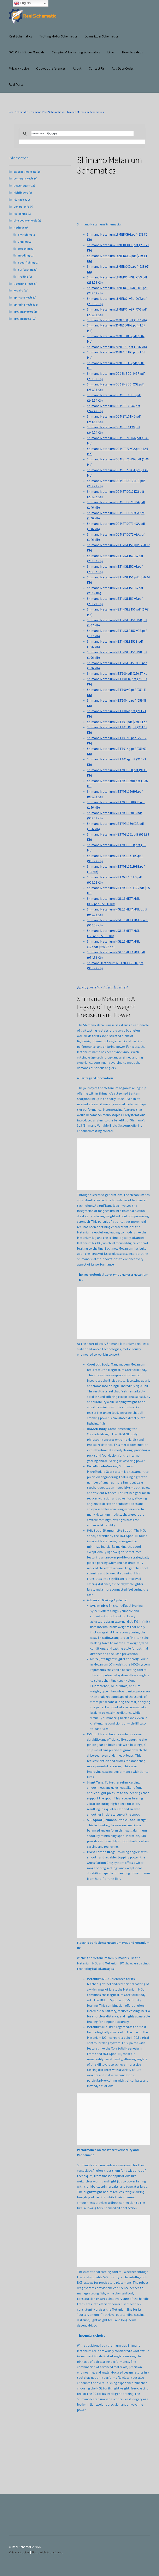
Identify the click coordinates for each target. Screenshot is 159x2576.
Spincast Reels (23, 297)
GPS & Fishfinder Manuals (27, 52)
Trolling (23, 276)
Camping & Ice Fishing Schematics (76, 52)
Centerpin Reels (23, 178)
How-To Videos (132, 52)
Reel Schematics (20, 36)
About (77, 68)
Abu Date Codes (123, 68)
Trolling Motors (23, 311)
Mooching (24, 248)
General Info (21, 206)
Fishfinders (20, 192)
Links (111, 52)
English (22, 3)
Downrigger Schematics (101, 36)
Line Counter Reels (25, 220)
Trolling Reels (22, 318)
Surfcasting (26, 269)
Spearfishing (26, 262)
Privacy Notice (19, 68)
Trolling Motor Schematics (58, 36)
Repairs (18, 290)
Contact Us (97, 68)
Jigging (23, 241)
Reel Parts (16, 84)
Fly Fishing (25, 234)
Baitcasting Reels (24, 171)
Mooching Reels (23, 283)
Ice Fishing (20, 214)
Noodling (24, 255)
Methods (19, 227)
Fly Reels (19, 199)
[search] (82, 133)
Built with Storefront (47, 2552)
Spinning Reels (23, 304)
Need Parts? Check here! (102, 987)
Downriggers (21, 185)
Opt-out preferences (51, 68)
